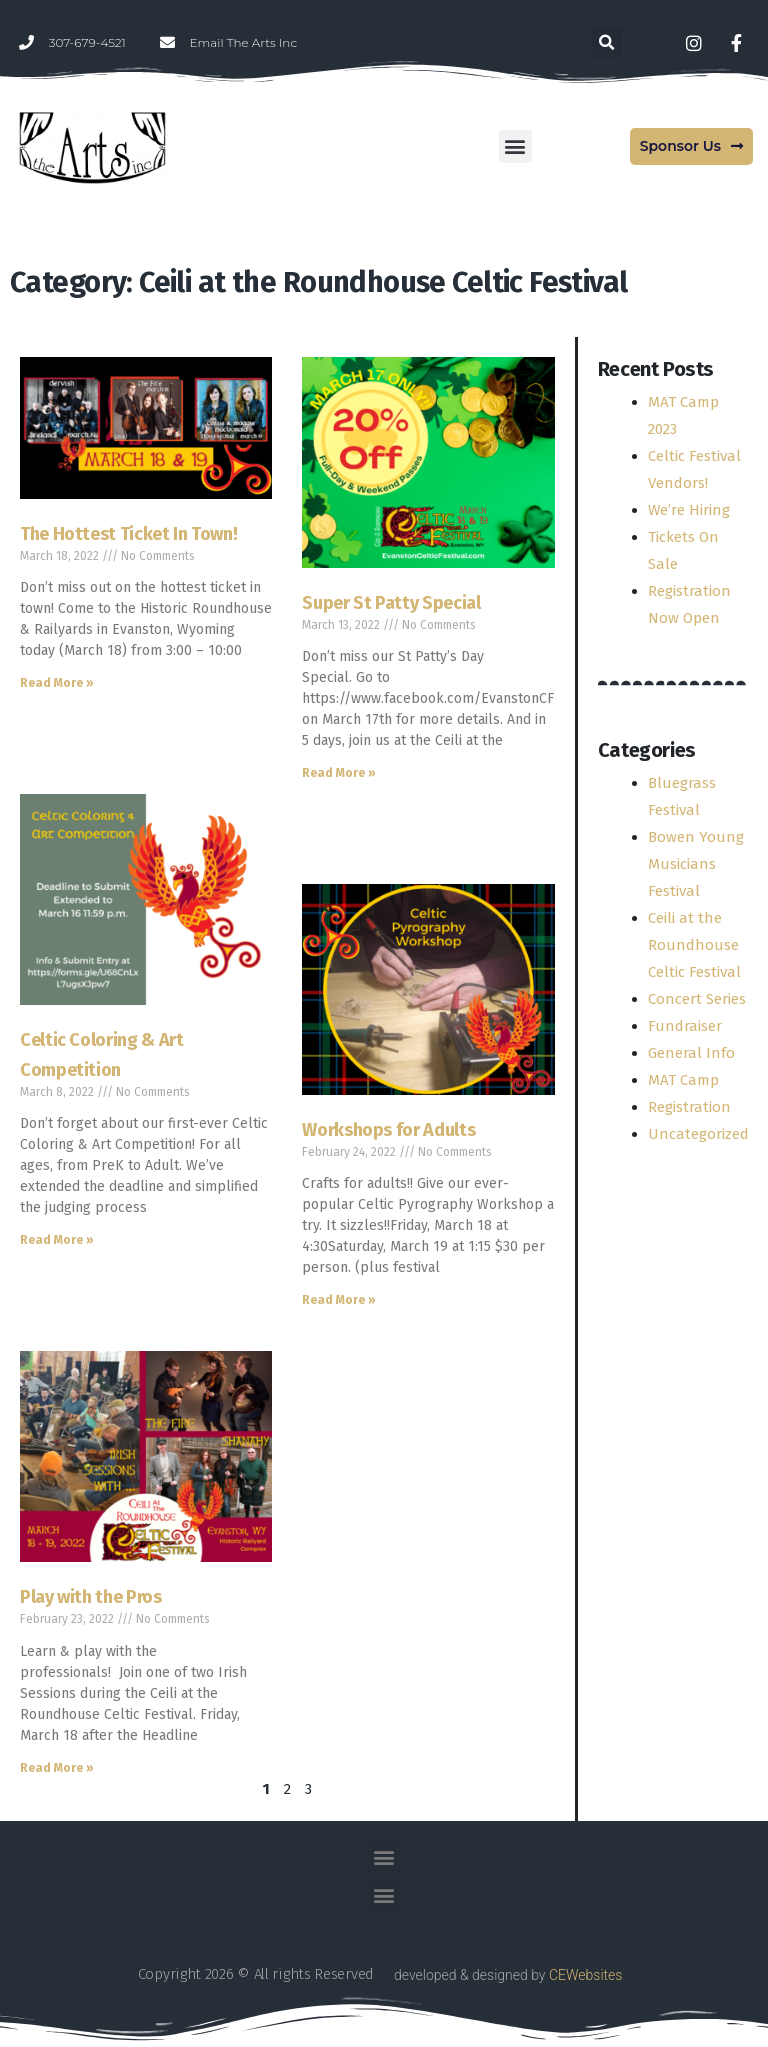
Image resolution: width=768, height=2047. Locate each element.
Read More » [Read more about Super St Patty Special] (339, 773)
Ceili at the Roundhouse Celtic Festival (694, 945)
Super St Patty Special (391, 603)
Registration (689, 1107)
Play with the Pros (91, 1597)
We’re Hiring (689, 510)
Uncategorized (698, 1134)
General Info (691, 1053)
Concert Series (697, 999)
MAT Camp (683, 1080)
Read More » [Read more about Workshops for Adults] (339, 1300)
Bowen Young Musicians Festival (696, 864)
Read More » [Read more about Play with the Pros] (57, 1768)
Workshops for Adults (388, 1130)
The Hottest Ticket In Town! (128, 534)
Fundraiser (685, 1026)
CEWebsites (585, 1975)
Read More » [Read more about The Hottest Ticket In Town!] (57, 683)
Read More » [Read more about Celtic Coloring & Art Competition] (57, 1240)
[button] (606, 42)
